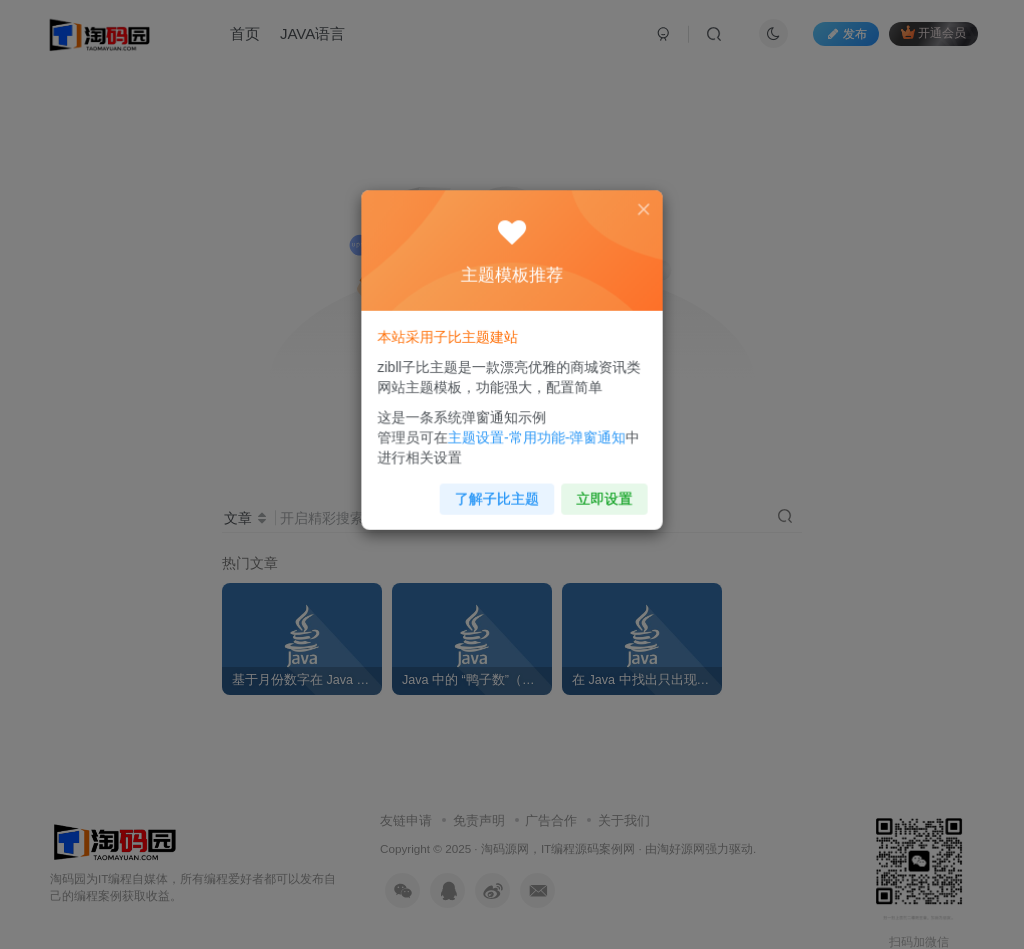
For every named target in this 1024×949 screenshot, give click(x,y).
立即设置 (598, 489)
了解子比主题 (498, 489)
